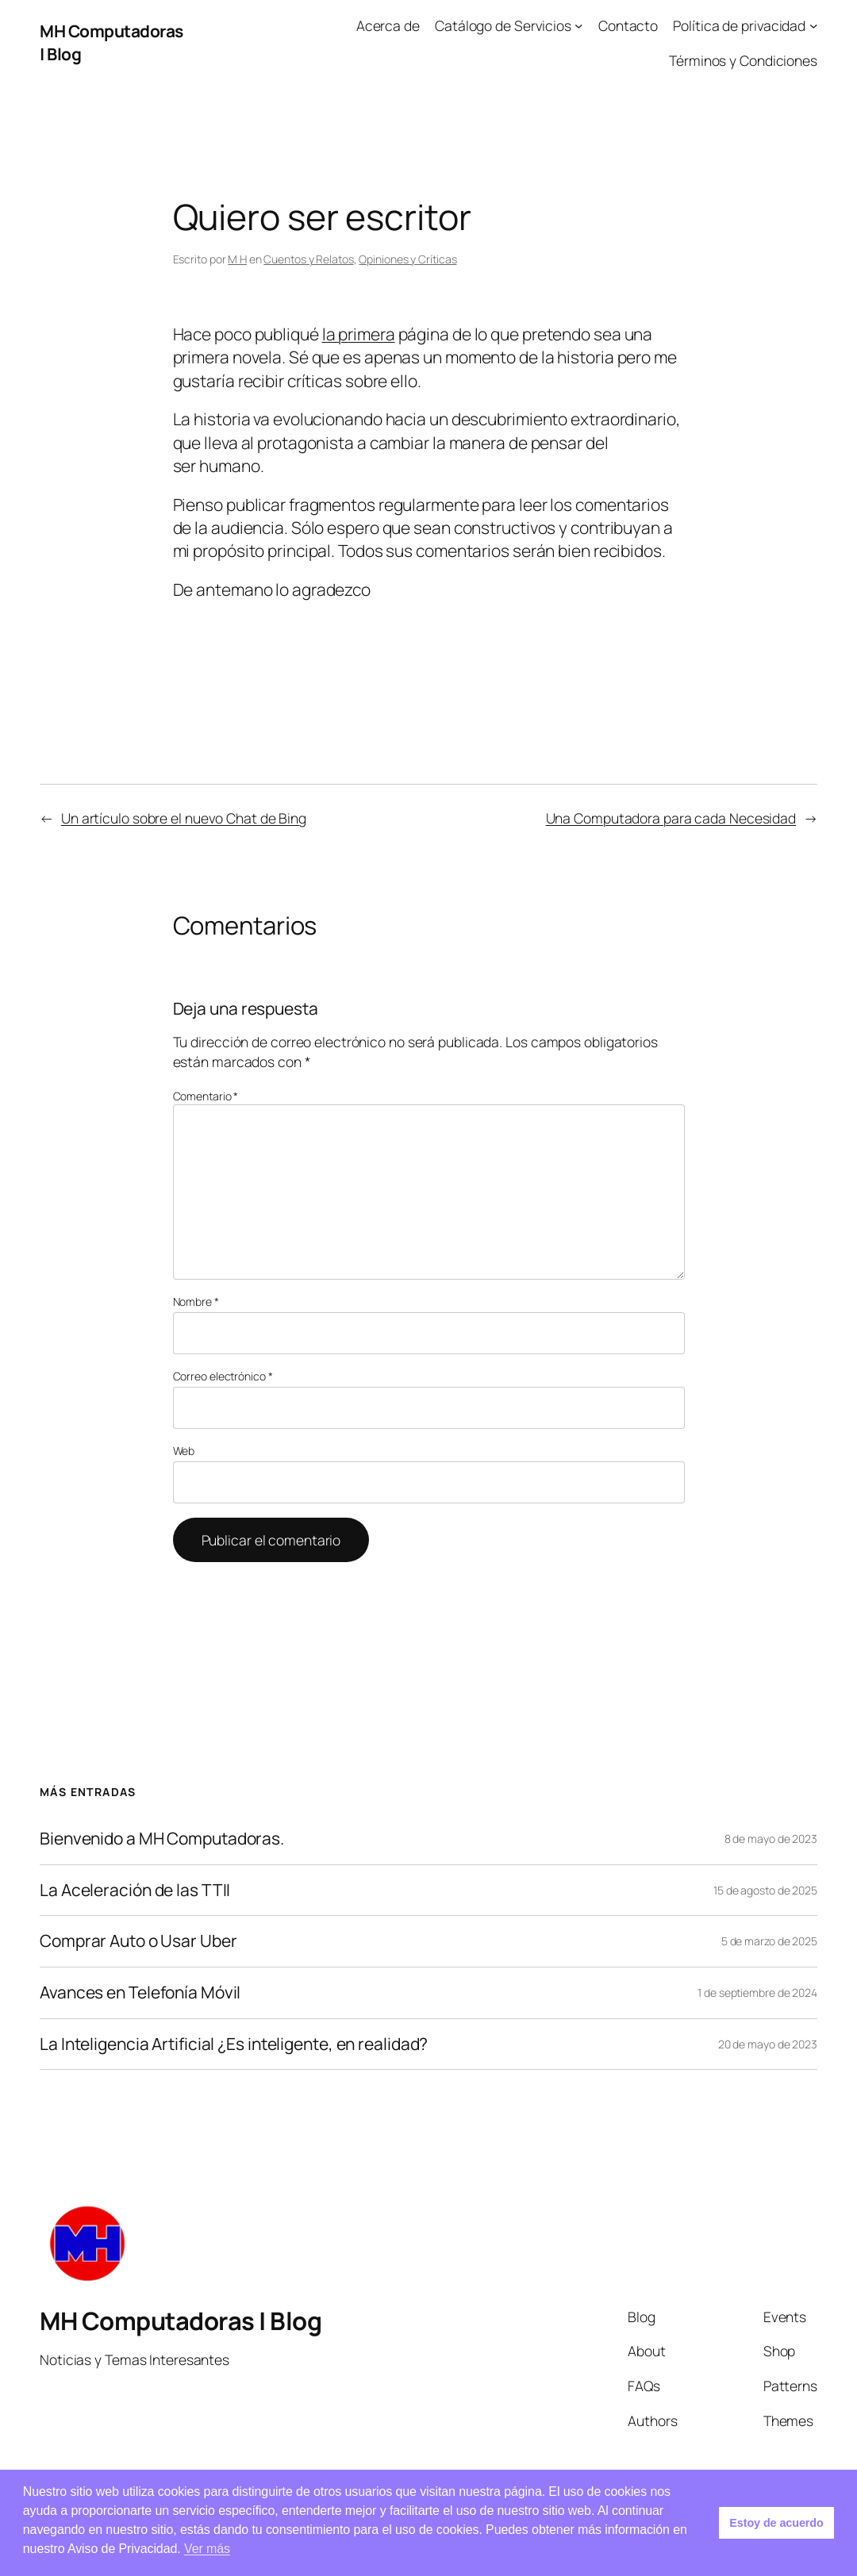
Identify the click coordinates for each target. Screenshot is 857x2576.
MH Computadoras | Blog (180, 2320)
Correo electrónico (223, 1376)
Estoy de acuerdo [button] (776, 2522)
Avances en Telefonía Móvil (140, 1992)
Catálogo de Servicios (503, 25)
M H (237, 259)
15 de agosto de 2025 (765, 1890)
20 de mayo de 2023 (767, 2044)
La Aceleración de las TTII (135, 1890)
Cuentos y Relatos (308, 259)
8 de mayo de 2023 (770, 1838)
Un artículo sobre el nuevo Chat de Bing (183, 817)
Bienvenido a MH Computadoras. (162, 1839)
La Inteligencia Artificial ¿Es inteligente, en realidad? (234, 2044)
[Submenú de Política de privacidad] (813, 25)
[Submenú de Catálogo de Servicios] (578, 25)
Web (184, 1450)
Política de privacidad (739, 25)
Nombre (196, 1301)
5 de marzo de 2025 (769, 1940)
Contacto (628, 25)
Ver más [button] (207, 2548)
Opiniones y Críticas (407, 259)
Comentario (206, 1096)
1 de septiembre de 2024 (757, 1992)
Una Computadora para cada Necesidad (671, 817)
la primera (358, 334)
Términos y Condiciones (743, 60)
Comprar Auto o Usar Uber (138, 1941)
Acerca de (388, 25)
